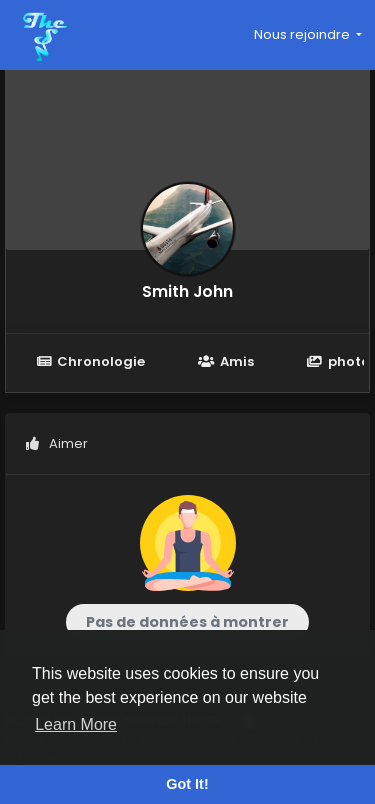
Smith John (187, 291)
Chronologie (90, 361)
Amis (225, 361)
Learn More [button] (76, 724)
